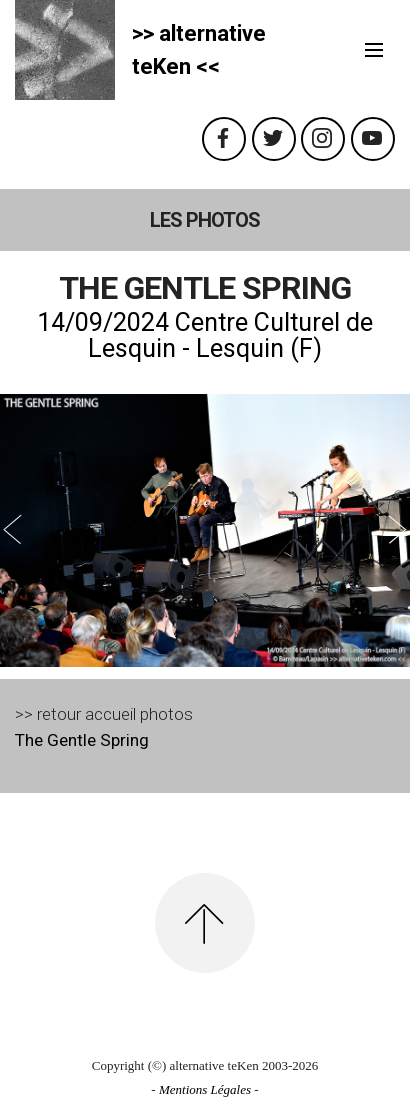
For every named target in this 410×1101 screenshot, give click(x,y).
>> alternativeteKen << (199, 50)
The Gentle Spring (82, 740)
